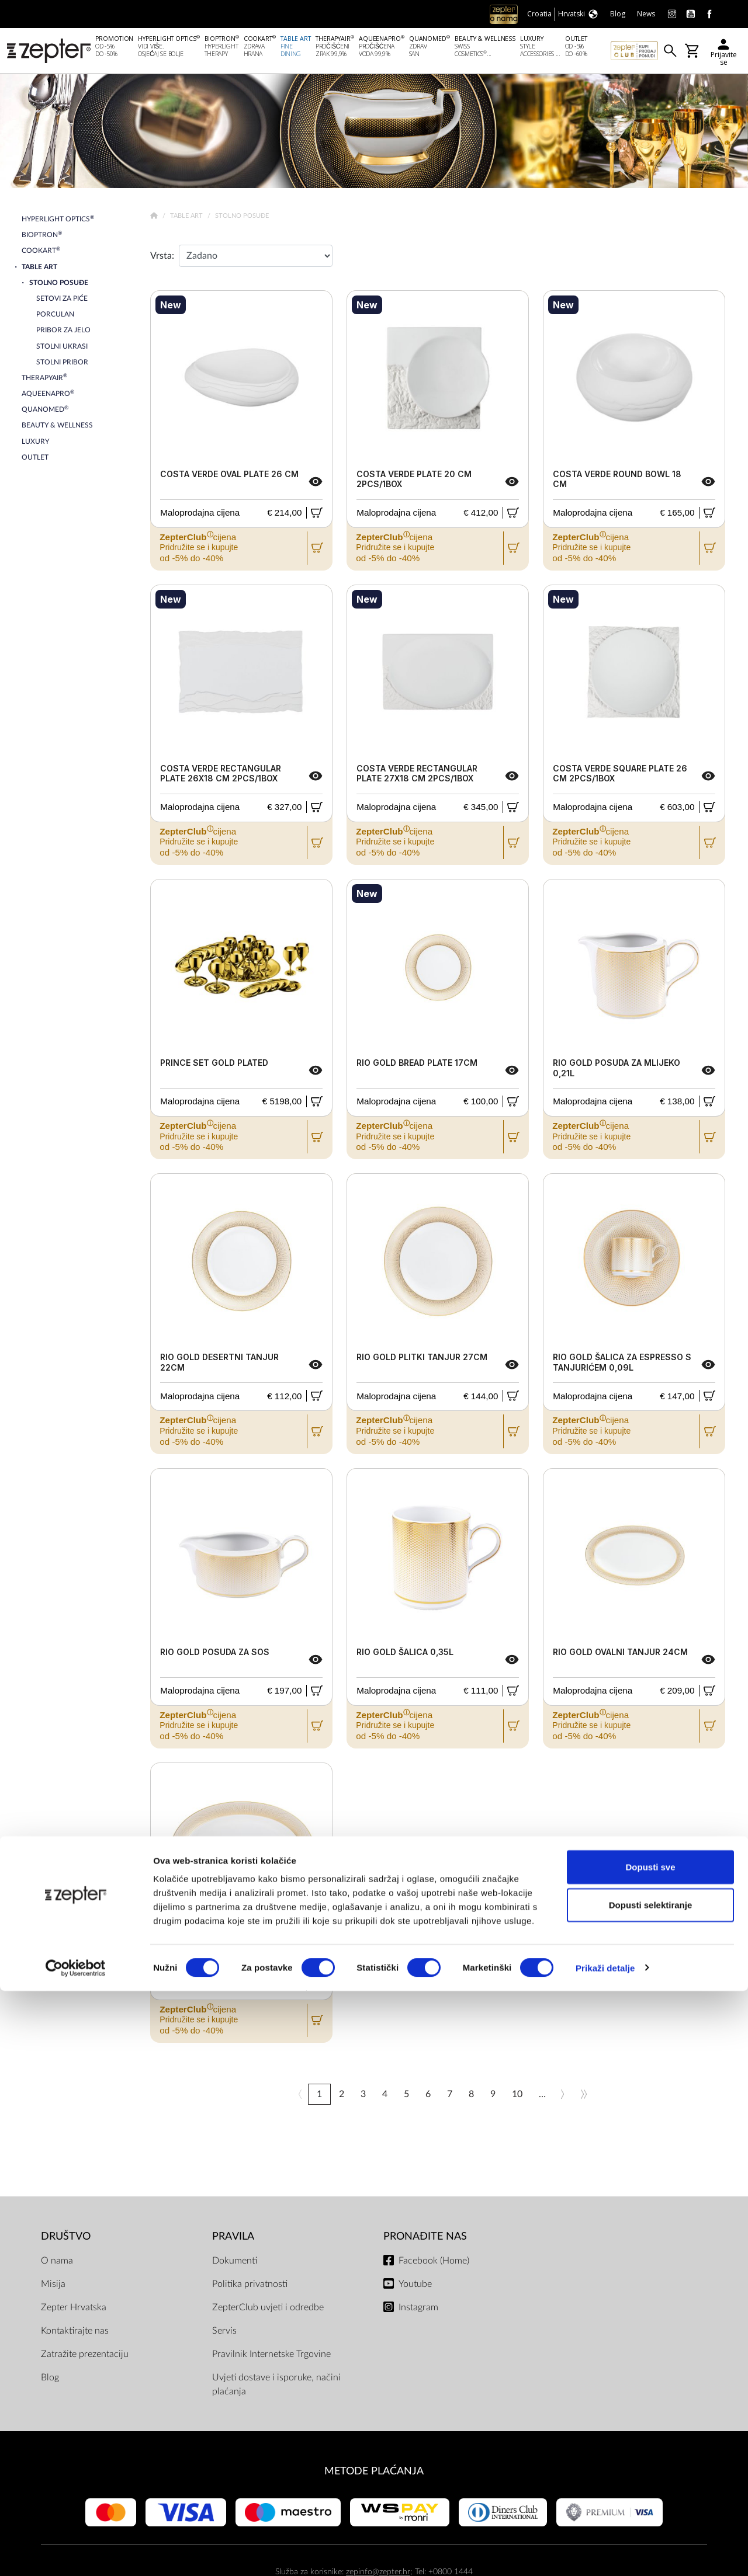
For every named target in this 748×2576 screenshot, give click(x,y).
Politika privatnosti (250, 2286)
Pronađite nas (425, 2239)
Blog (50, 2379)
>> (584, 2096)
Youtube (415, 2286)
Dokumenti (234, 2263)
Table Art (187, 218)
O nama (57, 2263)
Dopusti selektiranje (650, 2490)
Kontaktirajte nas (75, 2333)
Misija (53, 2286)
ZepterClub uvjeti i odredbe (268, 2309)
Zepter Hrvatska (73, 2309)
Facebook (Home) (434, 2263)
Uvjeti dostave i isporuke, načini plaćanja (276, 2386)
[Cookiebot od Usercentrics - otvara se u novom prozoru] (76, 2553)
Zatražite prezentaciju (85, 2356)
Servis (224, 2333)
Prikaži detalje (605, 2553)
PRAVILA (233, 2239)
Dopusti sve (650, 2452)
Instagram (418, 2309)
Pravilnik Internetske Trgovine (271, 2356)
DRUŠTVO (66, 2239)
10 (517, 2096)
